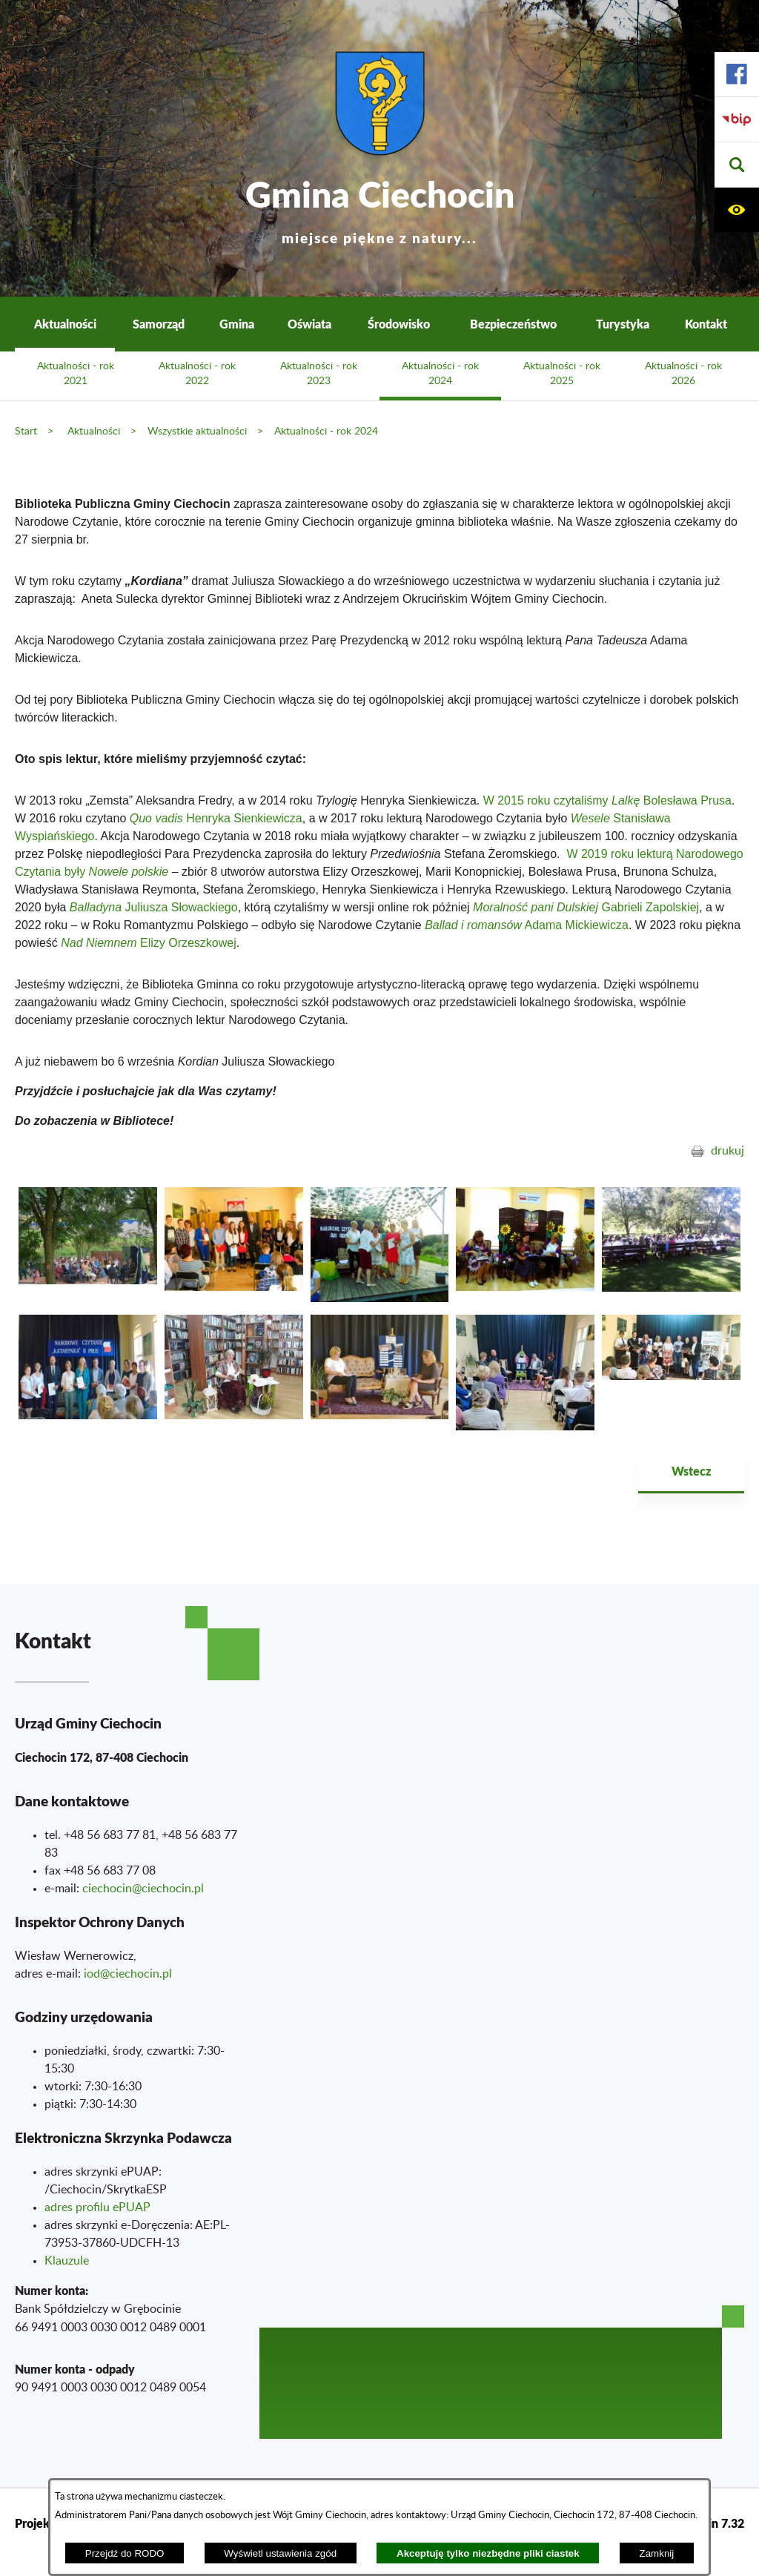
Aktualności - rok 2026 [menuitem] (683, 373)
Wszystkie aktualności (197, 431)
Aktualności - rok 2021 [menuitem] (75, 373)
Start (26, 431)
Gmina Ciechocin (379, 207)
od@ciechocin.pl (129, 1974)
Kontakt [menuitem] (706, 323)
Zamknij (657, 2553)
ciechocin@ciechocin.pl (143, 1889)
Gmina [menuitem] (236, 323)
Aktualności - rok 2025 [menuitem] (561, 373)
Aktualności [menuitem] (65, 323)
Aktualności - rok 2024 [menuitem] (440, 373)
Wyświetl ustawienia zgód (280, 2553)
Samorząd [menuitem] (159, 323)
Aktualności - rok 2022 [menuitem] (197, 373)
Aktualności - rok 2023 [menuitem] (318, 373)
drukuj (727, 1151)
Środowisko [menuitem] (399, 323)
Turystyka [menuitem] (622, 323)
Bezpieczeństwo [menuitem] (513, 323)
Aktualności (93, 431)
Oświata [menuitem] (309, 323)
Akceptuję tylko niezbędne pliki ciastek (488, 2553)
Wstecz (691, 1470)
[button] (737, 165)
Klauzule (66, 2261)
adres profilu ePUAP (97, 2207)
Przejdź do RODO (125, 2553)
